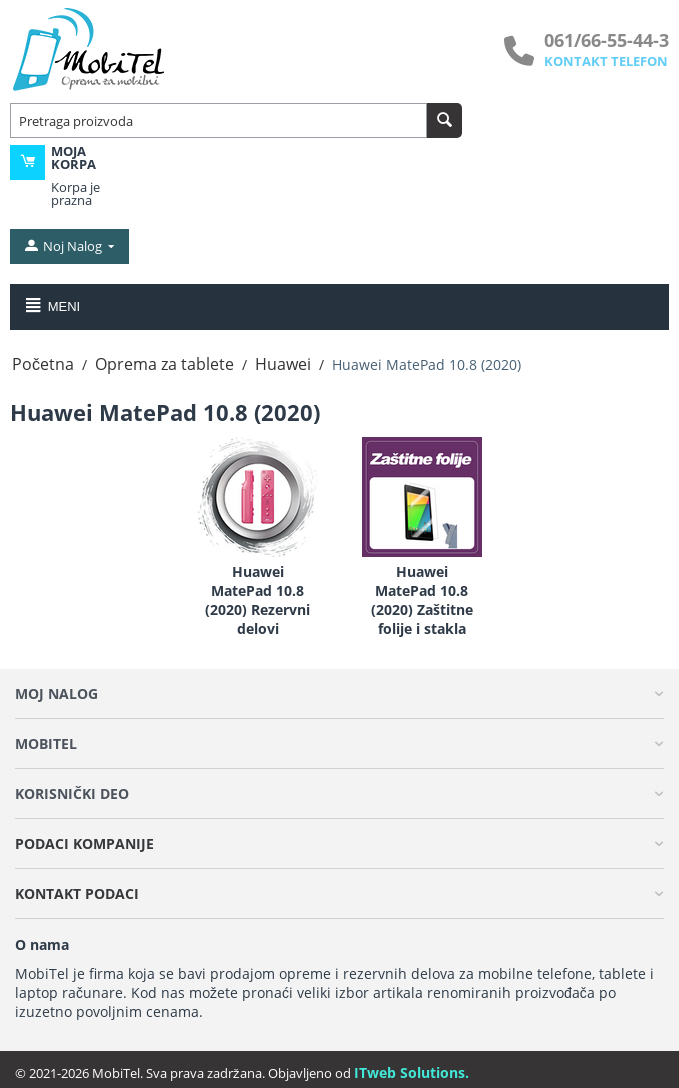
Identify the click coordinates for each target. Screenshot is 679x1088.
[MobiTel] (90, 48)
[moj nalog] (68, 246)
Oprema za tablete (164, 364)
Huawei (283, 364)
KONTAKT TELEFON (606, 61)
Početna (43, 364)
